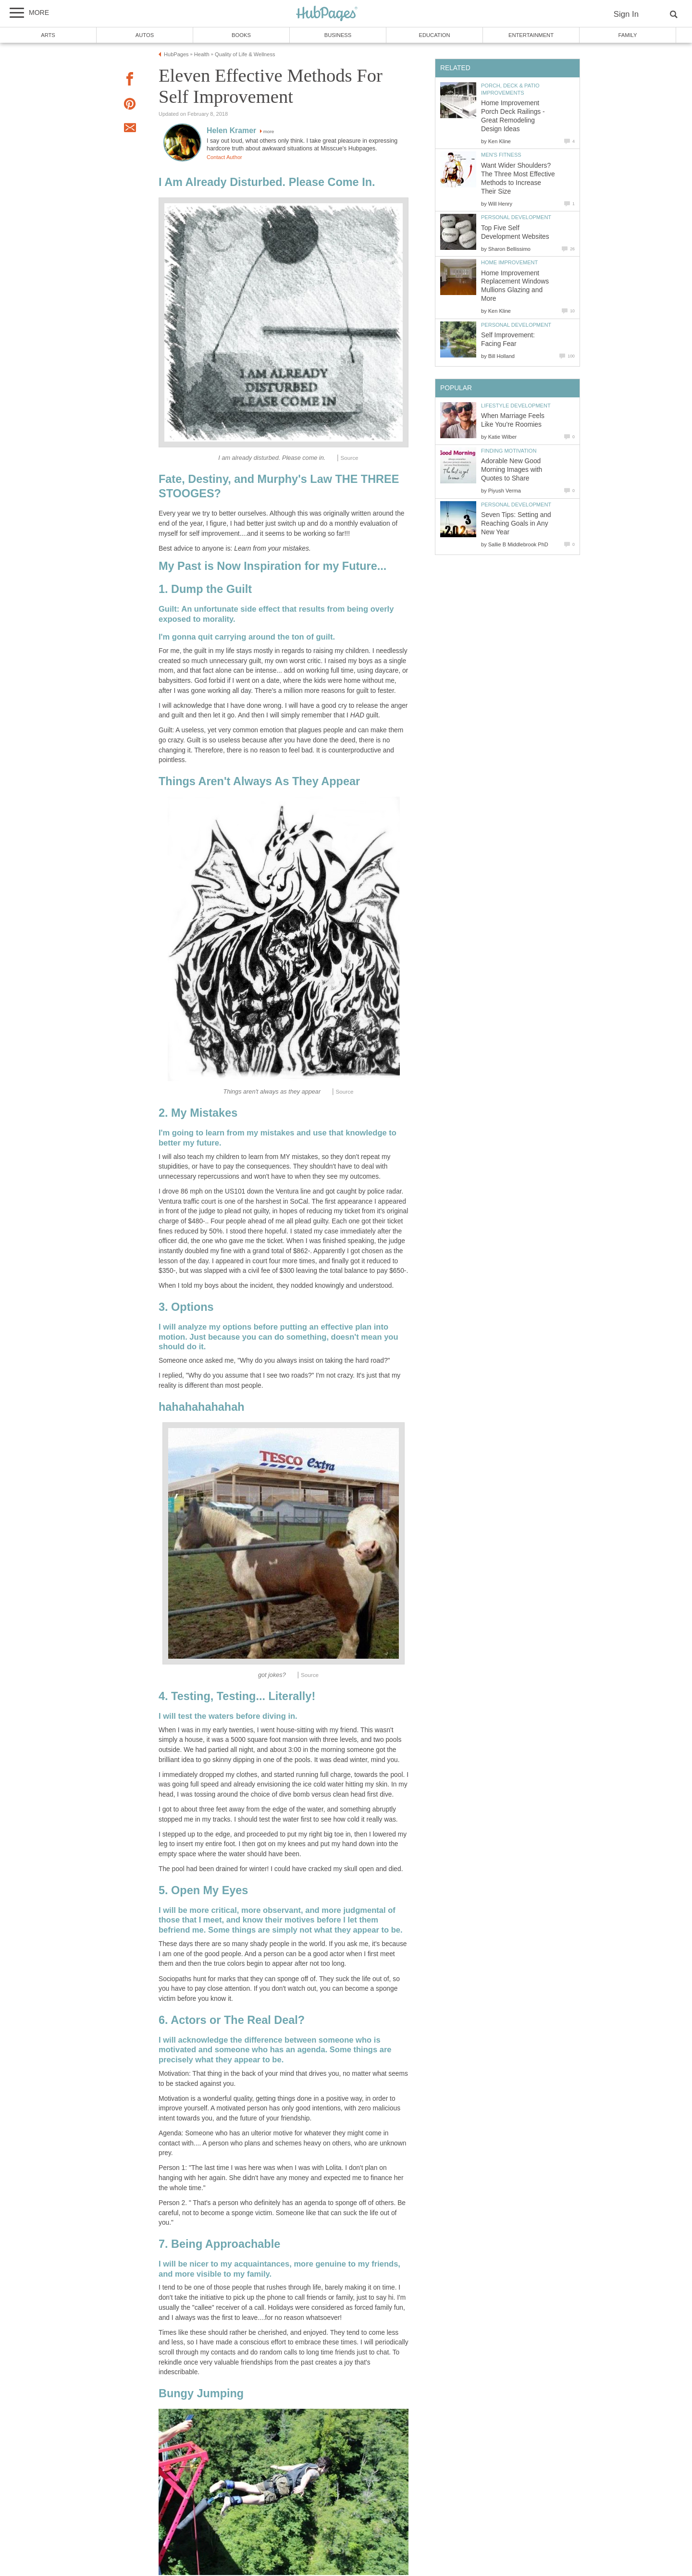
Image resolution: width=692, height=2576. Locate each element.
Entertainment (531, 35)
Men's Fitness (501, 155)
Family (627, 35)
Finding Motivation (508, 451)
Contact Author (224, 157)
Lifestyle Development (516, 405)
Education (434, 35)
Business (338, 35)
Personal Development (516, 217)
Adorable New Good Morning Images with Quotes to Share (511, 469)
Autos (145, 35)
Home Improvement (509, 262)
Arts (48, 35)
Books (241, 35)
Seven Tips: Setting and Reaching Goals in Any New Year (516, 523)
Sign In (626, 14)
